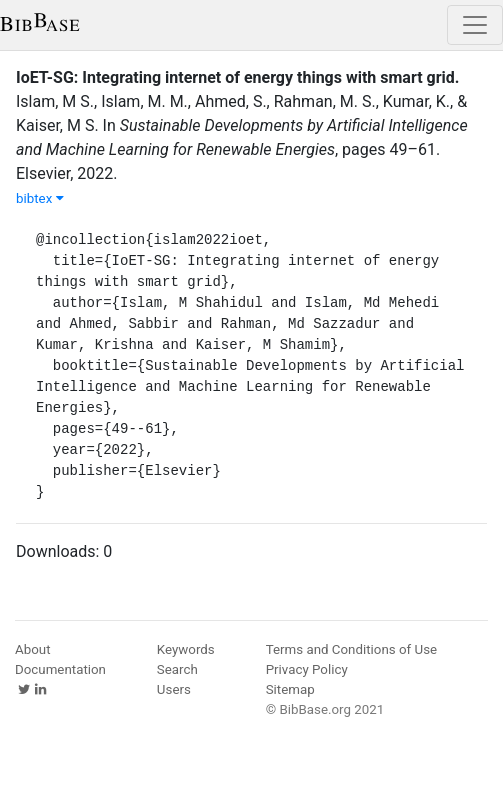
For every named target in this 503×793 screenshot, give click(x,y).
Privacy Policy (307, 669)
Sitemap (290, 689)
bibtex (40, 198)
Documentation (60, 669)
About (33, 649)
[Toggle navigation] (475, 25)
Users (174, 689)
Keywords (186, 649)
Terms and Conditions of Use (351, 649)
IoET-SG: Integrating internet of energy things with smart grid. (237, 77)
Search (177, 669)
